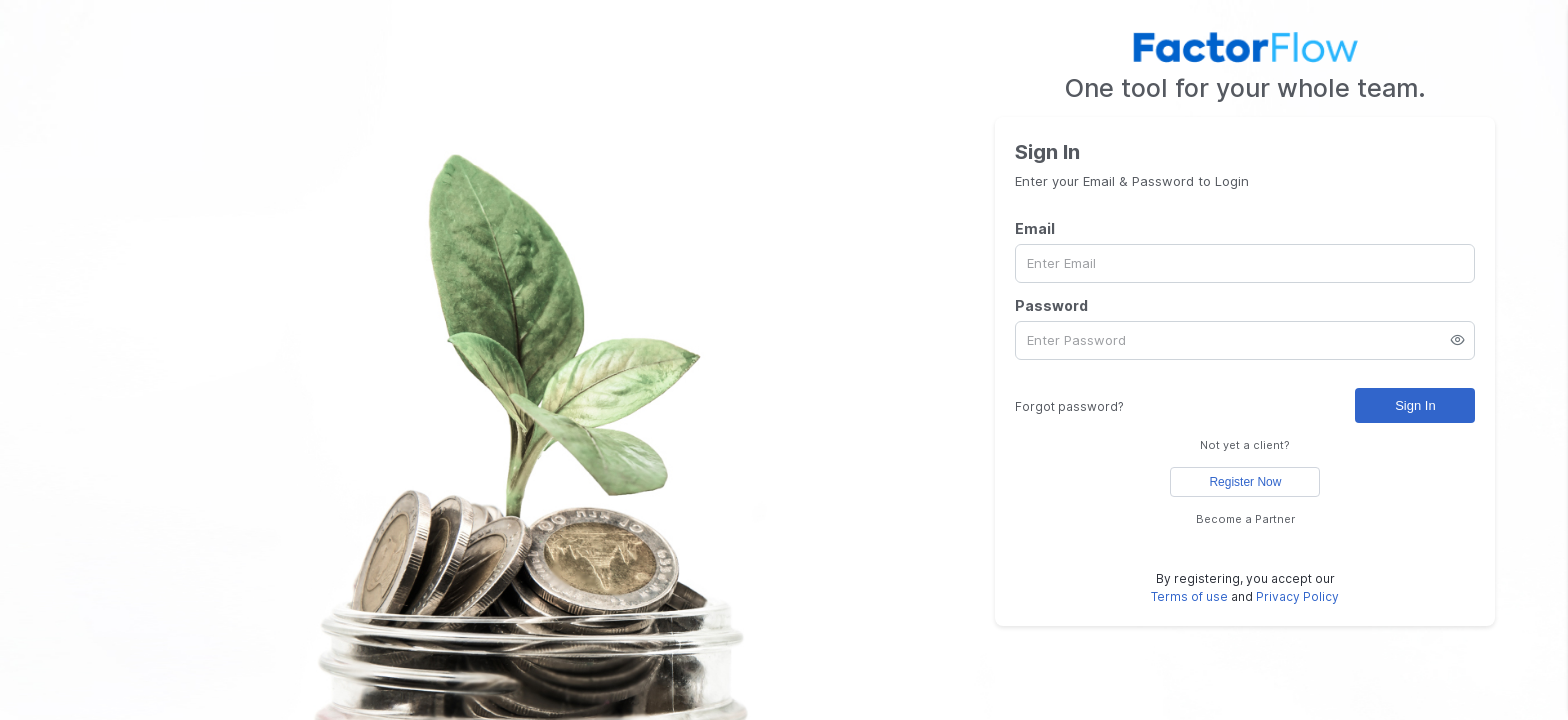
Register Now (1245, 482)
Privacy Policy (1297, 596)
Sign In (1415, 405)
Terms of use (1189, 596)
